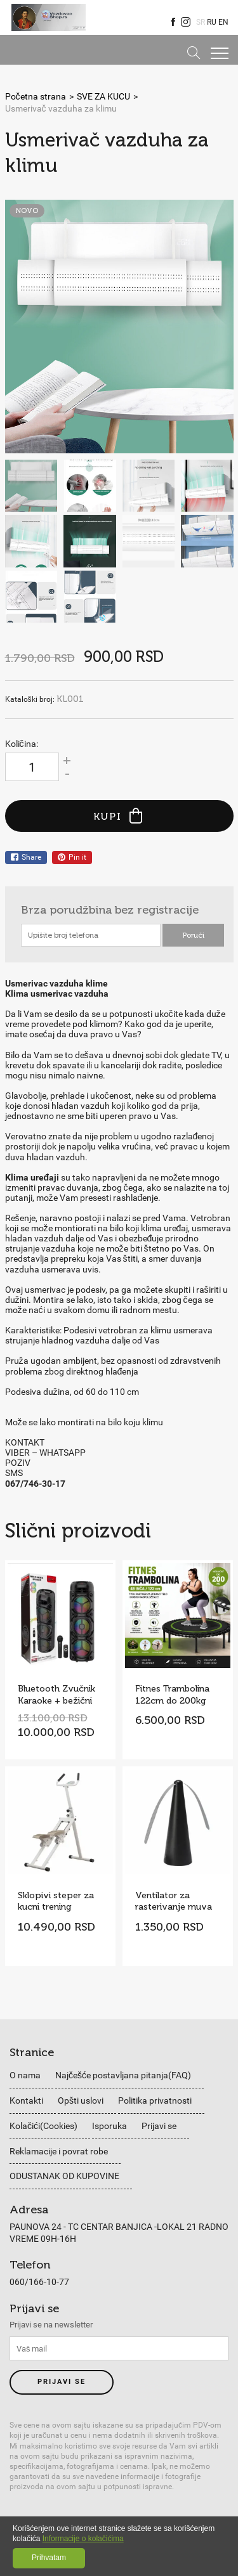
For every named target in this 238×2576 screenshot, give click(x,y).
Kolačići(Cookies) (43, 2126)
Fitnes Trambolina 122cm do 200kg (172, 1694)
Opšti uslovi (80, 2100)
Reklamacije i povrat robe (59, 2151)
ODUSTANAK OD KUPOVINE (64, 2176)
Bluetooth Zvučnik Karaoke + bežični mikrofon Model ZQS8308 (56, 1694)
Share (26, 857)
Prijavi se (159, 2126)
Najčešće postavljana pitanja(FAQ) (123, 2075)
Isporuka (109, 2126)
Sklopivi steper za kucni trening (56, 1901)
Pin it (72, 857)
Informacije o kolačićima (83, 2538)
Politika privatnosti (155, 2100)
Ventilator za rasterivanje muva (173, 1901)
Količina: (21, 744)
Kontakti (26, 2100)
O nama (25, 2075)
